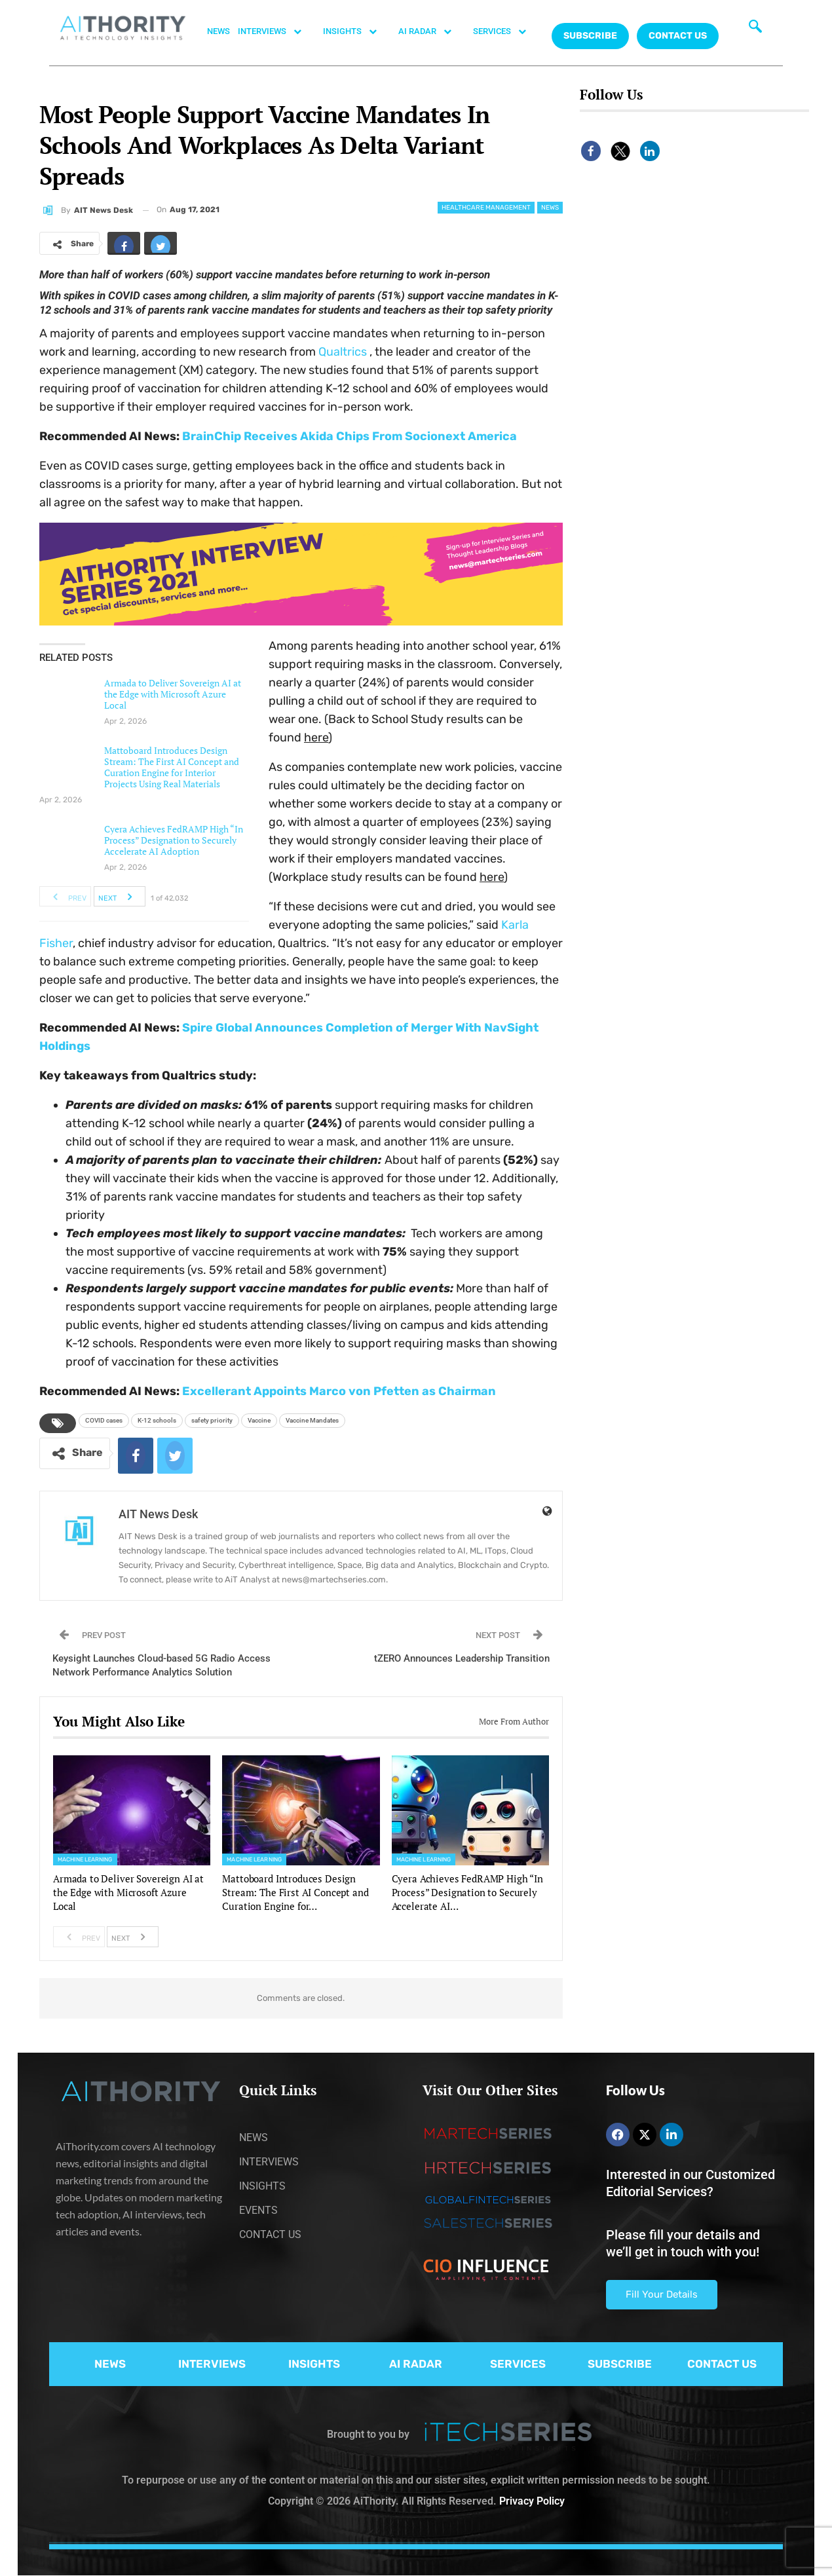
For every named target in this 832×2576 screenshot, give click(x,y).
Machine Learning (85, 1859)
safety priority (212, 1420)
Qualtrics (342, 352)
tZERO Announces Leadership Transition (462, 1658)
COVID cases (104, 1420)
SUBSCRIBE (620, 2363)
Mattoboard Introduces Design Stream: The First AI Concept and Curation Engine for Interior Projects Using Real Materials (171, 767)
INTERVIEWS (276, 31)
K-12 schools (157, 1420)
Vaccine (259, 1420)
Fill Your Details (662, 2294)
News (550, 208)
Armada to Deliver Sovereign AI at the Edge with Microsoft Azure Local (172, 694)
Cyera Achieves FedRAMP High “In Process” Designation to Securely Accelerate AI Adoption (173, 840)
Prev (65, 896)
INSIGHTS (356, 31)
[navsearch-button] (755, 29)
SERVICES (506, 31)
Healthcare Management (486, 208)
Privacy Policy (532, 2501)
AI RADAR (431, 31)
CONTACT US (678, 35)
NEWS (218, 31)
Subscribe (590, 35)
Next (119, 896)
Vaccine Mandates (312, 1420)
